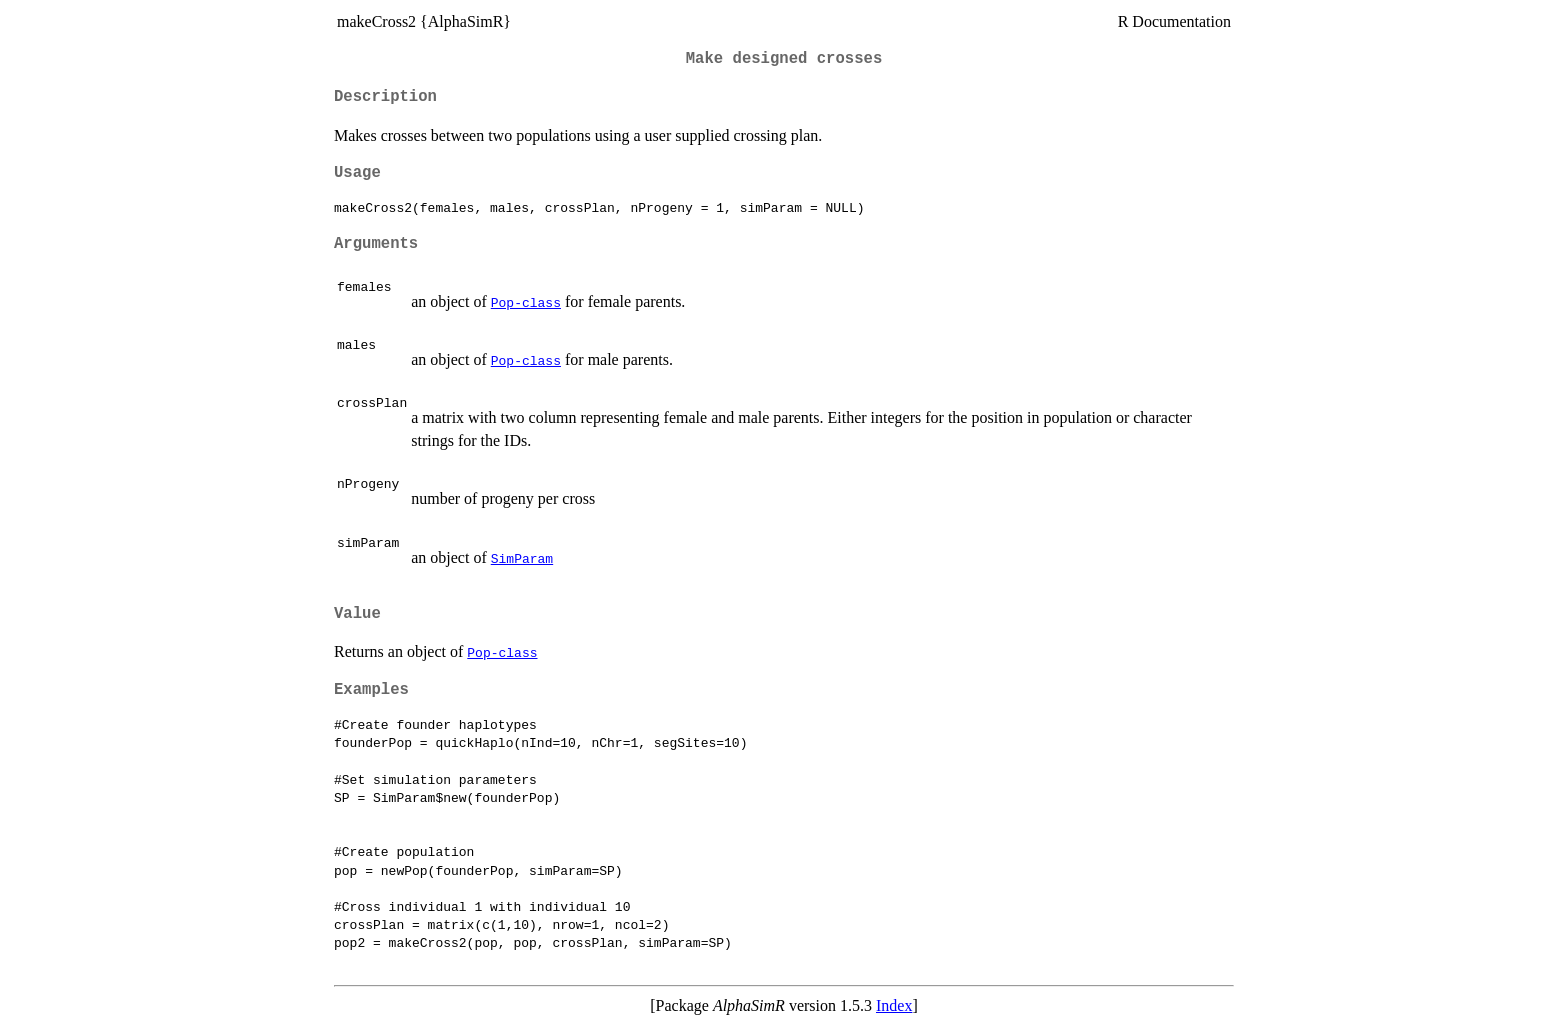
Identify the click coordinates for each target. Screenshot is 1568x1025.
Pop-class (526, 302)
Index (894, 1005)
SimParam (522, 558)
